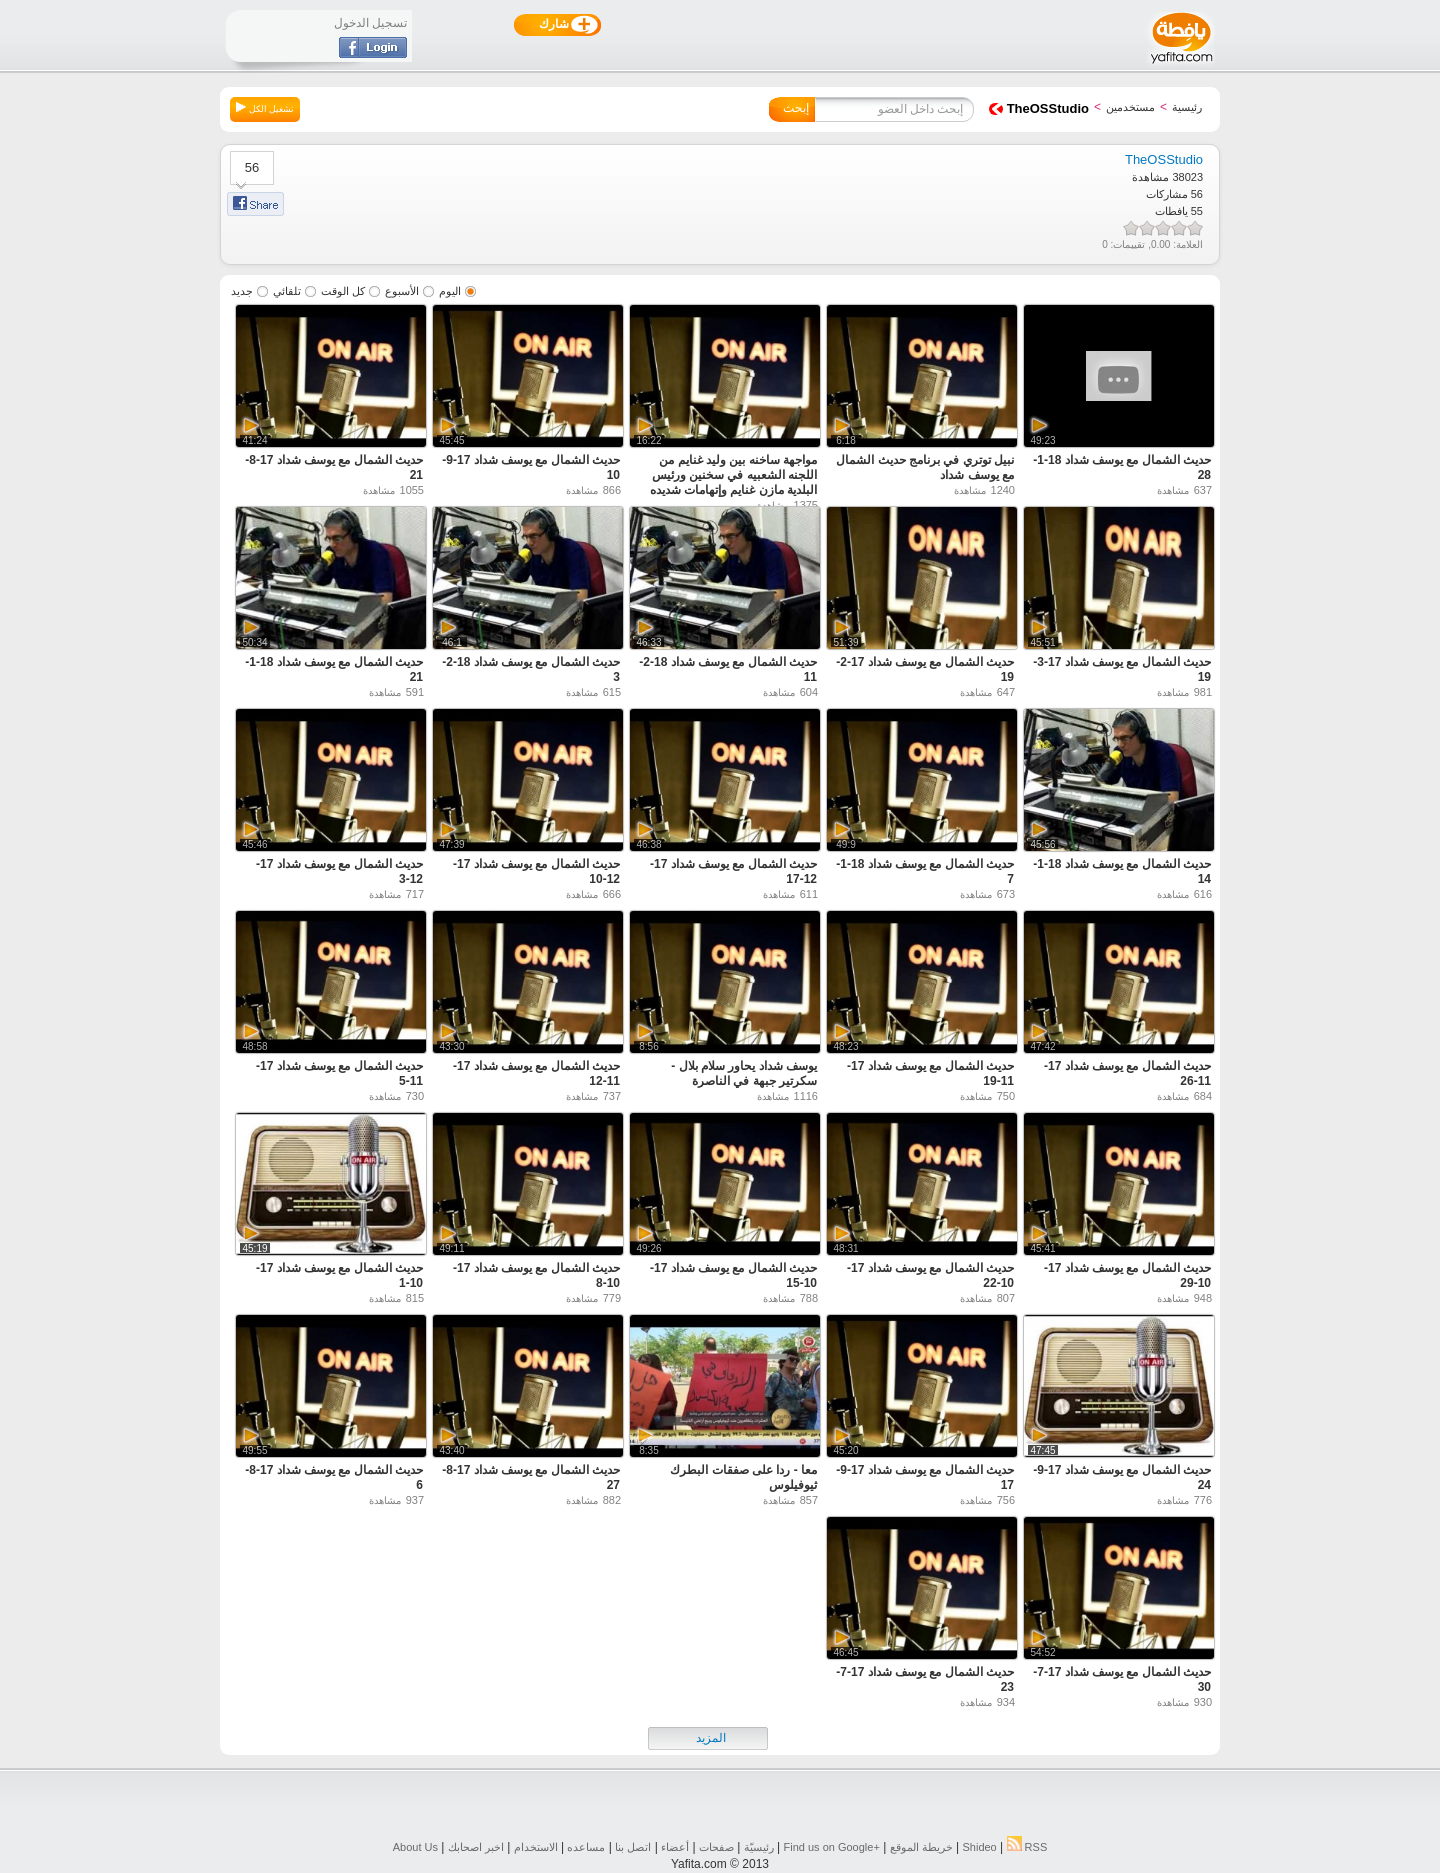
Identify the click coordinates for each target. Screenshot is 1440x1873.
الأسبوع (402, 291)
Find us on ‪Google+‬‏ (832, 1847)
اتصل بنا (633, 1847)
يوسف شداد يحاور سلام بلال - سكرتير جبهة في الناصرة (744, 1073)
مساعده (586, 1847)
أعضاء (675, 1847)
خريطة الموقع (921, 1847)
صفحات (716, 1847)
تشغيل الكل (265, 108)
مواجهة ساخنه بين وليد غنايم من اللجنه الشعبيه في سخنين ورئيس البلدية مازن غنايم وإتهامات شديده (733, 475)
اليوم (450, 291)
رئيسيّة (759, 1847)
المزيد (711, 1738)
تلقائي (287, 291)
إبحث (796, 108)
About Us (415, 1847)
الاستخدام (536, 1847)
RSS (1027, 1847)
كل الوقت (343, 291)
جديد (242, 291)
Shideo (979, 1847)
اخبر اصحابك (476, 1847)
